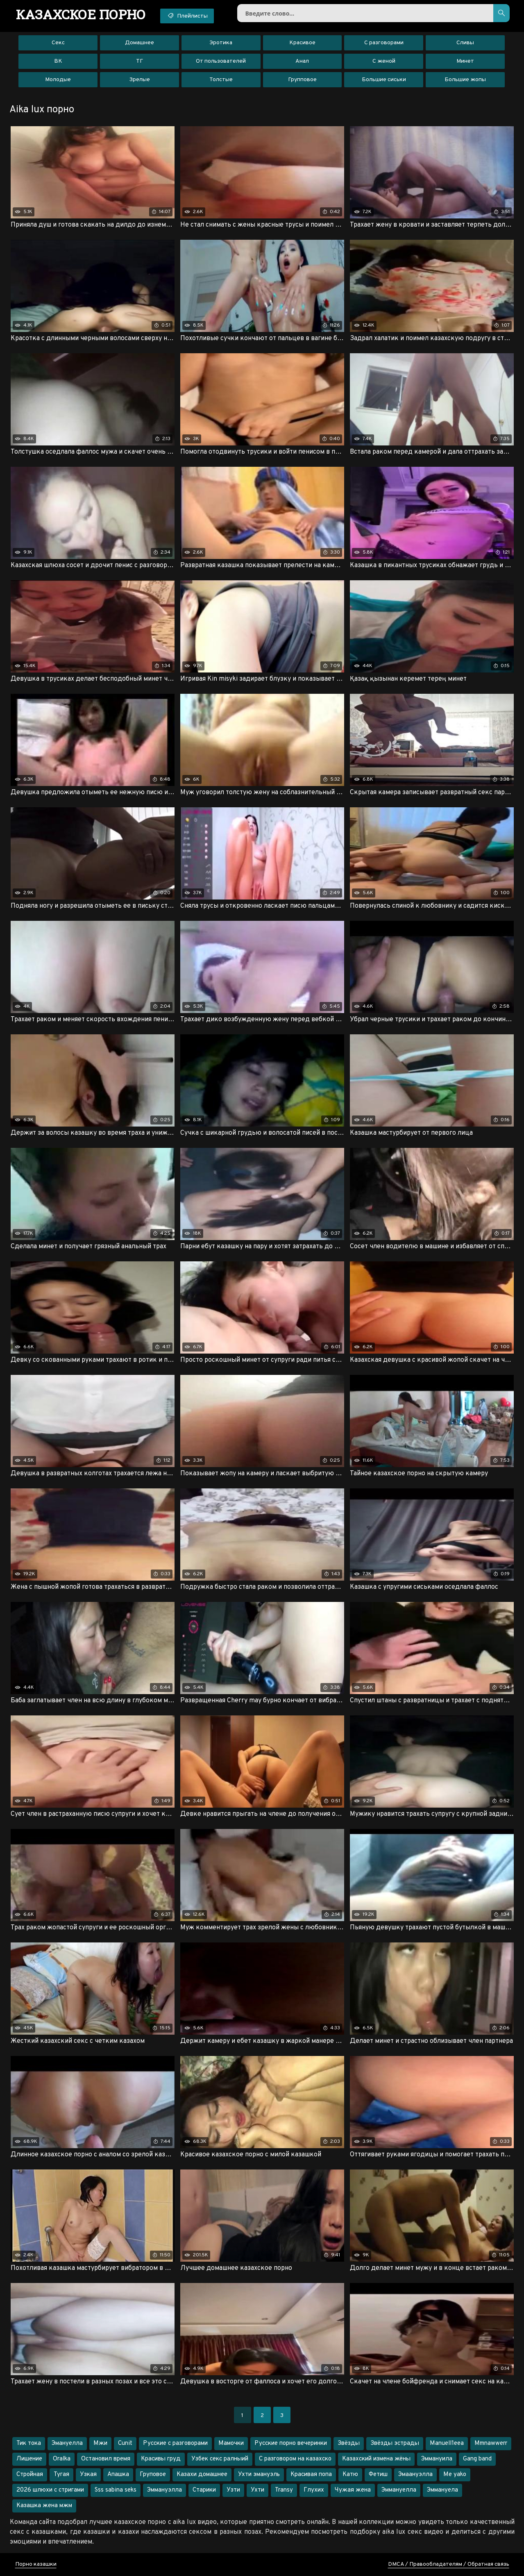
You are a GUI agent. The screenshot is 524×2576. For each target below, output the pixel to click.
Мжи (100, 2443)
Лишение (29, 2459)
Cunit (125, 2443)
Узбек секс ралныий (219, 2459)
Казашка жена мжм (44, 2506)
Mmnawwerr (490, 2443)
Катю (350, 2474)
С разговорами (384, 42)
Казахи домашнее (202, 2474)
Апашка (118, 2474)
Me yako (454, 2474)
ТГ (139, 61)
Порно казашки (36, 2564)
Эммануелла (398, 2490)
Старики (204, 2490)
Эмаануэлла (415, 2474)
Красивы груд (161, 2459)
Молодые (58, 79)
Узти (233, 2490)
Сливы (465, 42)
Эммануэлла (164, 2490)
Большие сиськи (384, 79)
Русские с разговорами (175, 2443)
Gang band (477, 2459)
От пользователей (221, 61)
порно (81, 14)
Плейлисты (187, 16)
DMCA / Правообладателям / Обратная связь (448, 2564)
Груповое (153, 2474)
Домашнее (139, 42)
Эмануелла (67, 2443)
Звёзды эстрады (394, 2443)
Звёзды (349, 2443)
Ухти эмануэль (259, 2474)
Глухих (314, 2490)
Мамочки (231, 2443)
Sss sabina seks (115, 2490)
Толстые (221, 79)
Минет (465, 61)
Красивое (302, 42)
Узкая (88, 2474)
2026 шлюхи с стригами (50, 2490)
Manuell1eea (447, 2443)
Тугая (61, 2474)
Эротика (220, 42)
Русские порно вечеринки (290, 2443)
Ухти (257, 2490)
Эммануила (436, 2459)
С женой (383, 61)
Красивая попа (311, 2474)
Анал (302, 61)
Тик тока (28, 2443)
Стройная (29, 2474)
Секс (58, 42)
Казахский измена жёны (376, 2459)
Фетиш (378, 2474)
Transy (284, 2490)
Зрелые (139, 79)
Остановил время (105, 2459)
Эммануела (442, 2490)
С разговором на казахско (295, 2459)
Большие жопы (465, 79)
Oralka (61, 2459)
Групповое (302, 79)
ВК (58, 61)
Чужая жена (353, 2490)
